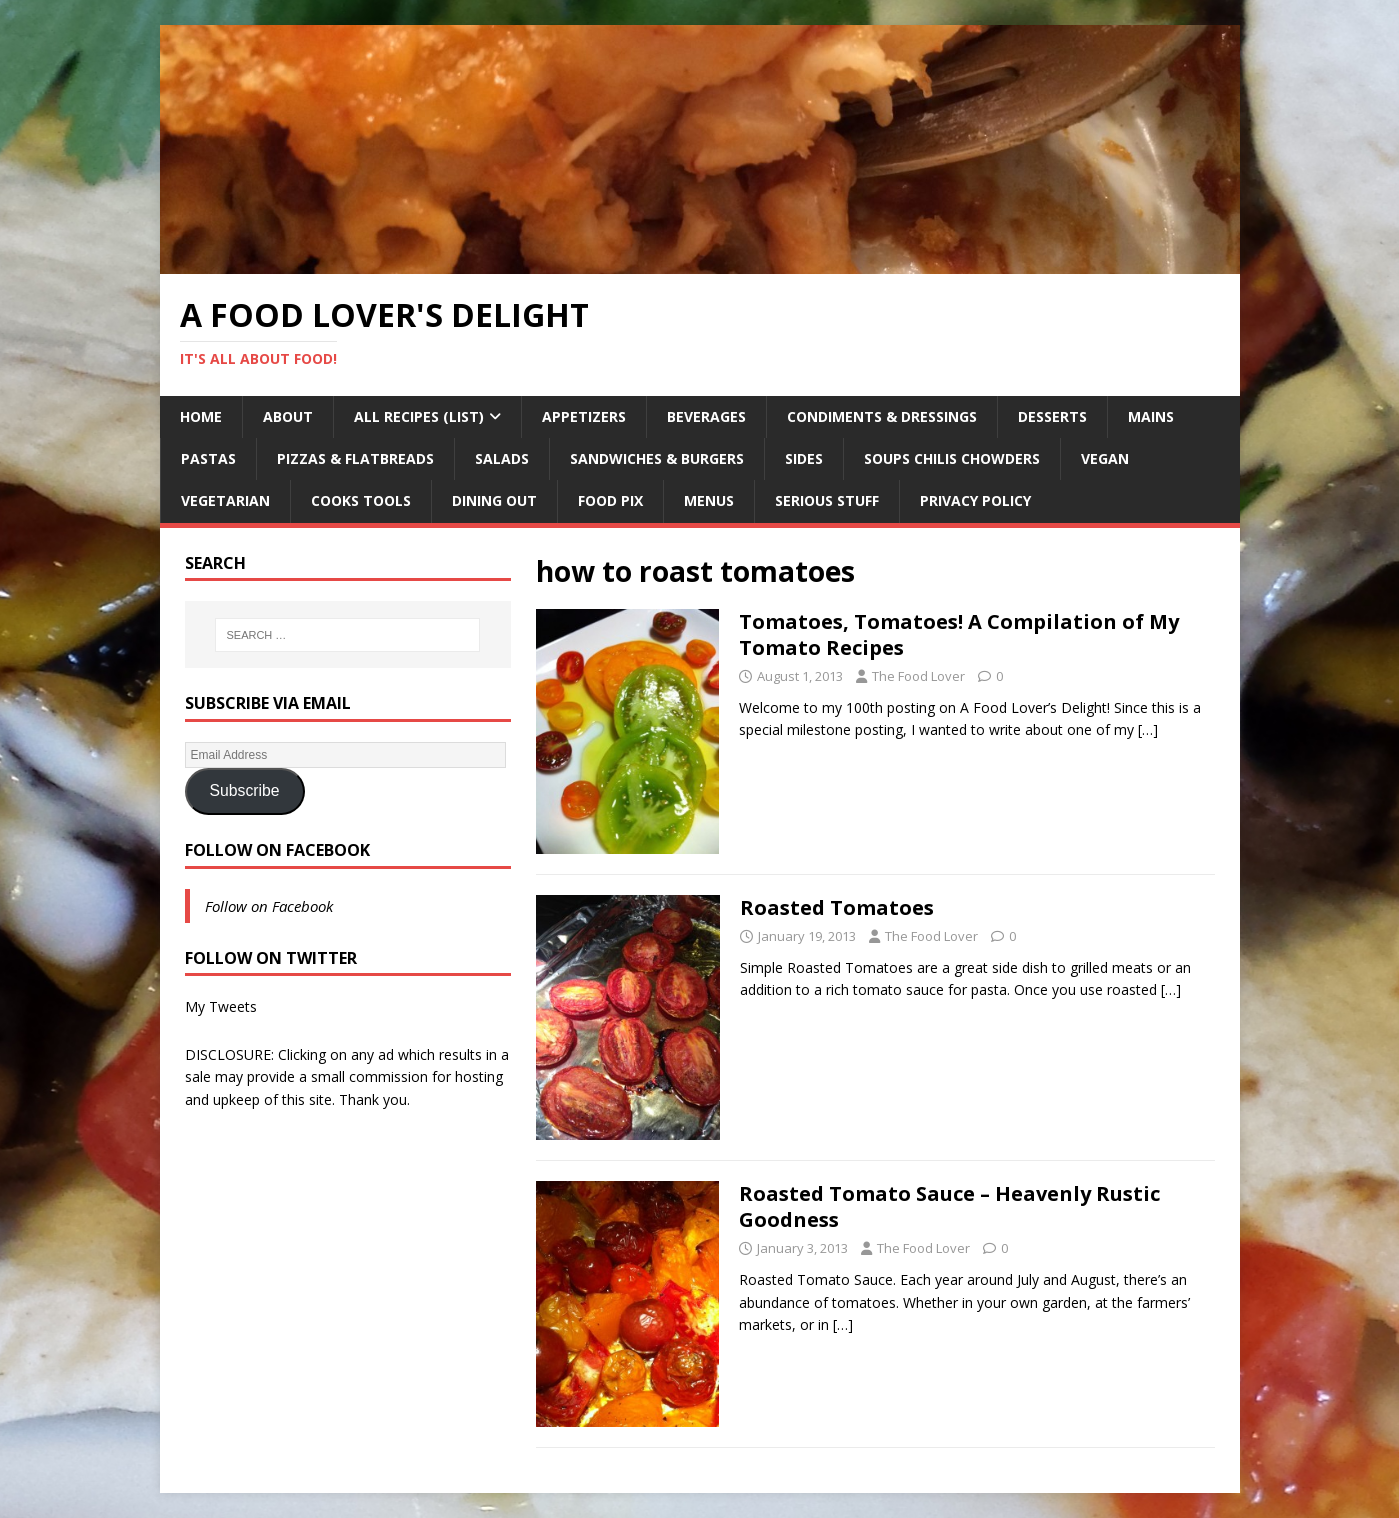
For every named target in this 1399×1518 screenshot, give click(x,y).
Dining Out (494, 500)
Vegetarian (225, 500)
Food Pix (610, 500)
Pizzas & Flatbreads (355, 458)
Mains (1151, 416)
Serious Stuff (827, 500)
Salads (502, 458)
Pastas (208, 458)
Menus (709, 500)
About (288, 416)
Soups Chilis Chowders (952, 458)
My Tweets (221, 1006)
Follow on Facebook (277, 850)
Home (201, 416)
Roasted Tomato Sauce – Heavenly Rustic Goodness (949, 1206)
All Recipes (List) (419, 416)
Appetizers (584, 416)
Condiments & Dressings (882, 416)
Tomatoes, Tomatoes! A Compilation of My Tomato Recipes (959, 634)
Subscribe (244, 790)
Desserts (1052, 416)
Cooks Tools (361, 500)
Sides (804, 458)
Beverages (706, 416)
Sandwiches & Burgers (657, 458)
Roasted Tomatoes (837, 907)
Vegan (1105, 458)
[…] (1148, 729)
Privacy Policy (975, 500)
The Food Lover (918, 676)
